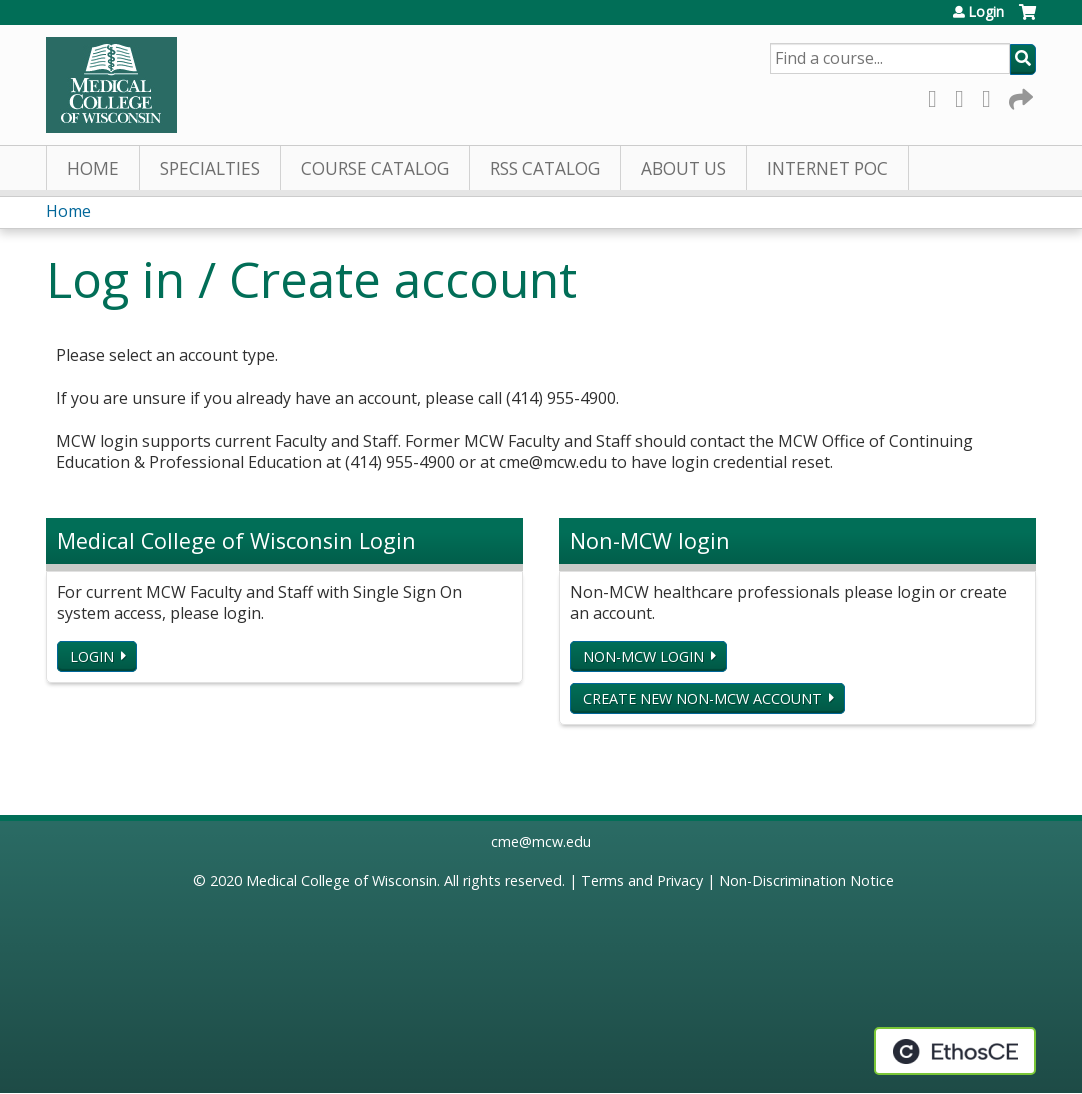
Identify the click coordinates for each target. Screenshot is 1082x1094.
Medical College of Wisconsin (341, 880)
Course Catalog (375, 168)
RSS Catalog (545, 168)
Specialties (210, 168)
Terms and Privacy (642, 880)
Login (986, 12)
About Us (683, 168)
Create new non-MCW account (702, 698)
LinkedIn (992, 95)
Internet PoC (827, 168)
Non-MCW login (643, 656)
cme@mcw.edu (541, 841)
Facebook (938, 95)
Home (93, 168)
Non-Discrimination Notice (806, 880)
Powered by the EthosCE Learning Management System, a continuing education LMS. (955, 1051)
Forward (1019, 95)
